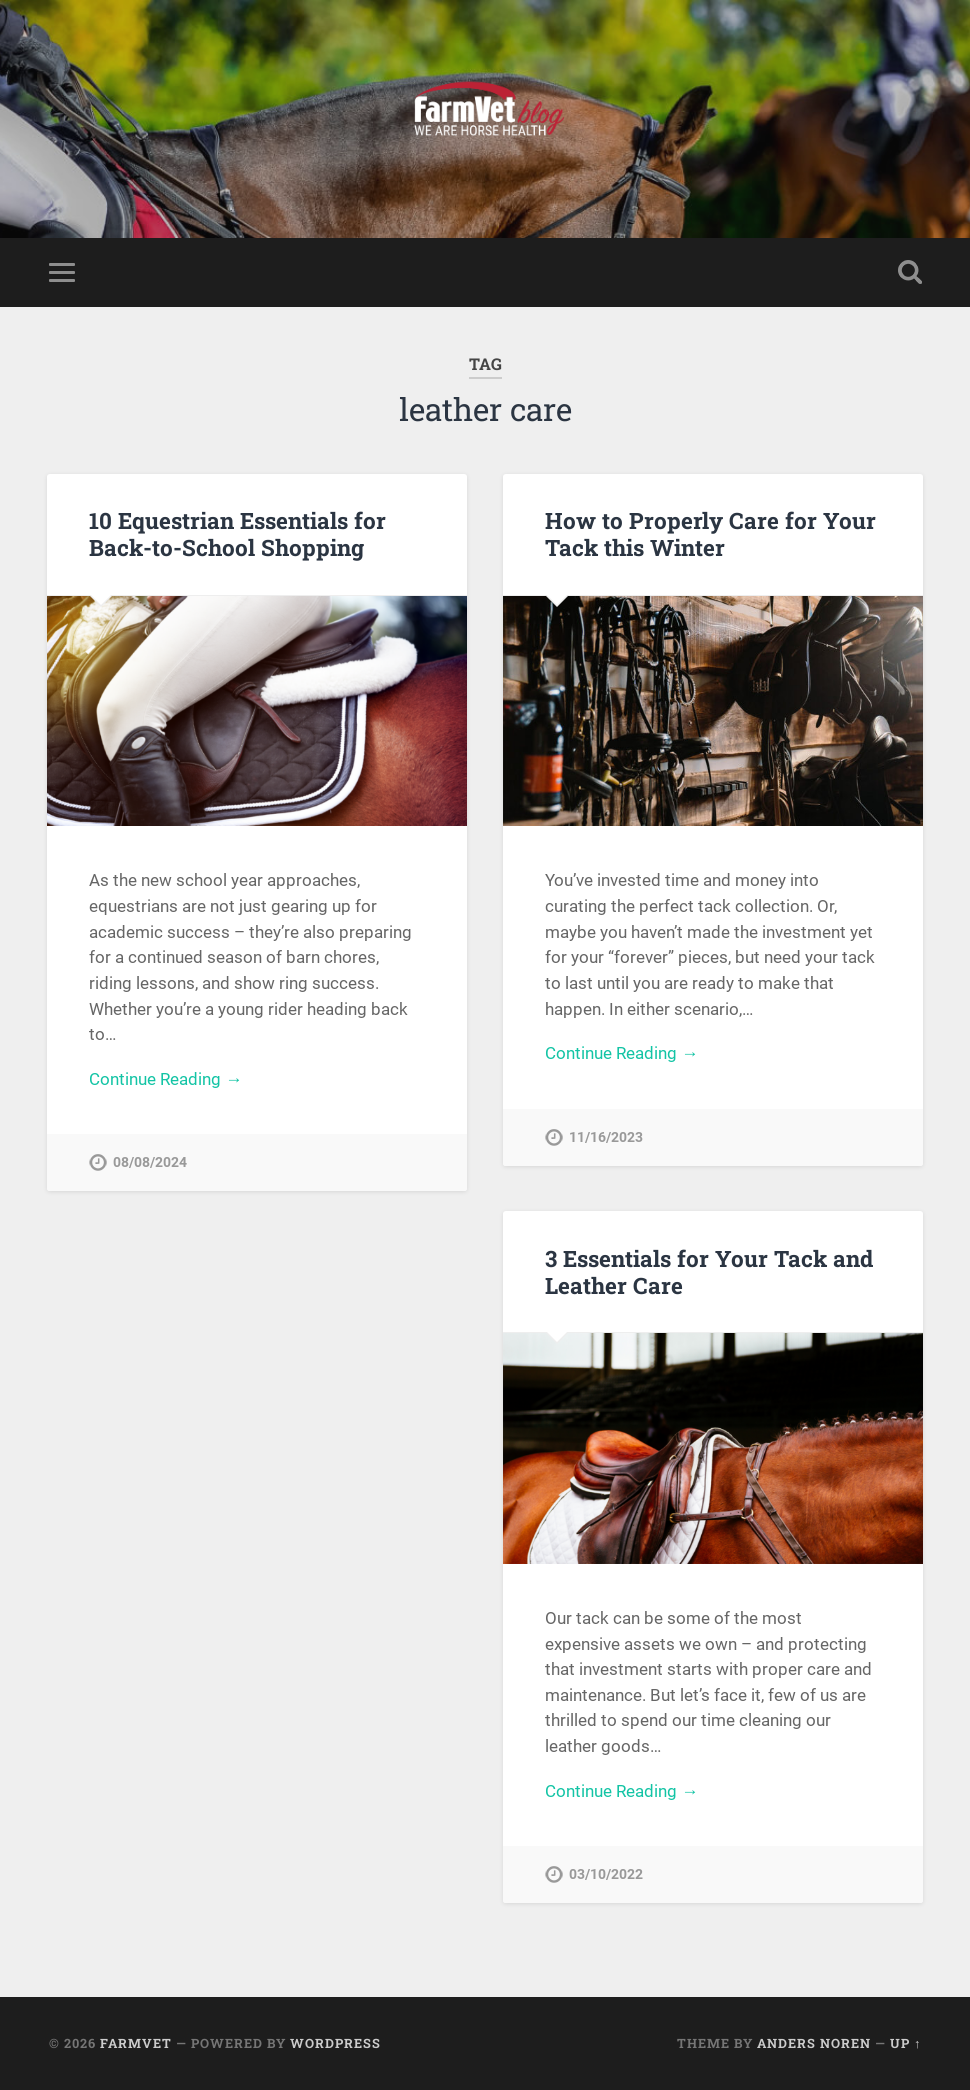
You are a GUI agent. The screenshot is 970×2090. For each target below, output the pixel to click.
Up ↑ (905, 2043)
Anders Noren (814, 2043)
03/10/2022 (606, 1874)
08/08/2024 (150, 1162)
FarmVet (136, 2043)
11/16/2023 (606, 1137)
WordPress (335, 2043)
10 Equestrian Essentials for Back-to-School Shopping (237, 533)
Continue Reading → (165, 1079)
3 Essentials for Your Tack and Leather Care (709, 1271)
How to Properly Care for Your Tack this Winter (710, 533)
